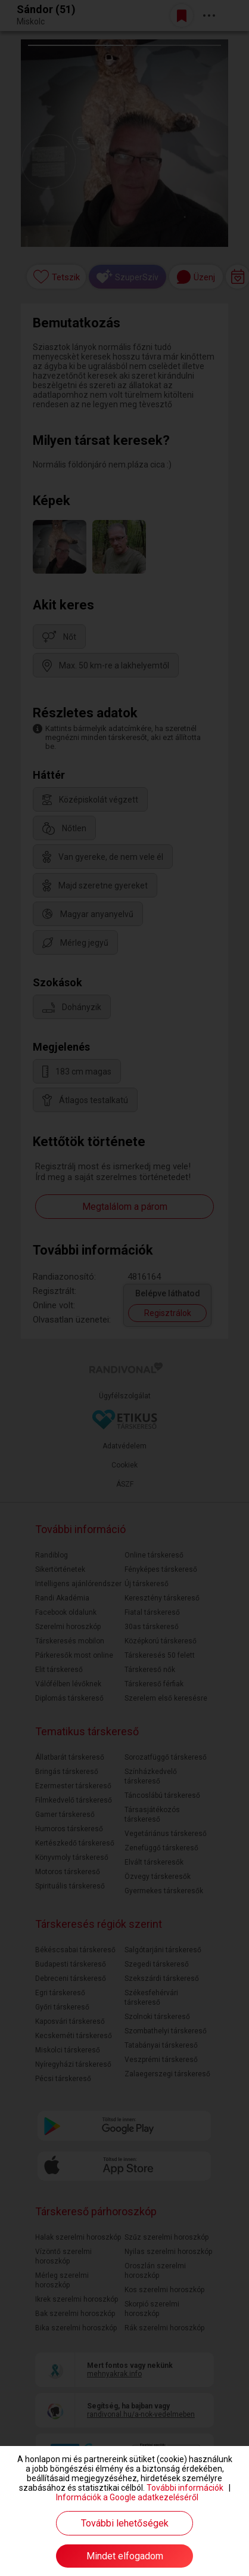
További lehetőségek (125, 2523)
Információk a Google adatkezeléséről (127, 2497)
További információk (185, 2488)
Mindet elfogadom (124, 2556)
